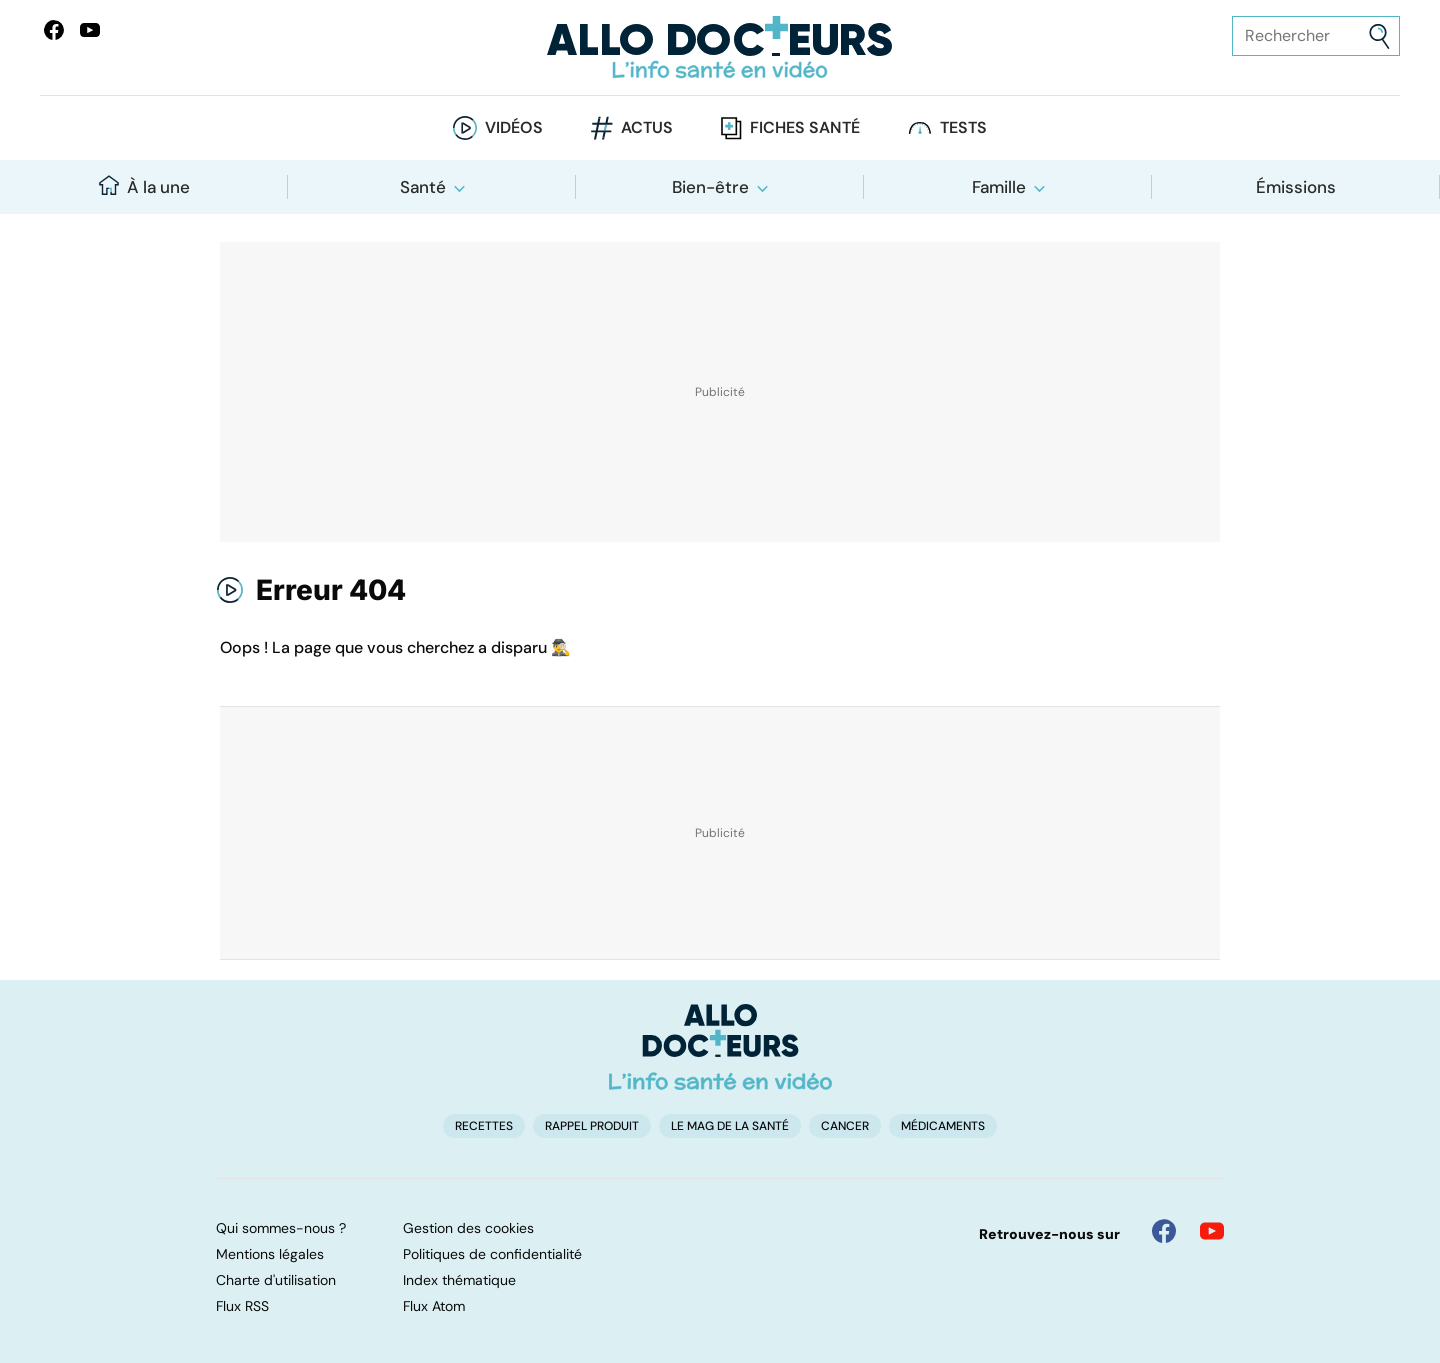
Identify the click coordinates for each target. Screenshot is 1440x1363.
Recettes (484, 1126)
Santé (423, 187)
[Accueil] (720, 1047)
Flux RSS (242, 1306)
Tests (963, 127)
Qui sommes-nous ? (281, 1228)
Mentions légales (270, 1254)
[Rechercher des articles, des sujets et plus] (1316, 36)
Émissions (1296, 187)
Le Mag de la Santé (730, 1126)
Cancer (845, 1126)
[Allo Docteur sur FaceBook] (54, 30)
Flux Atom (434, 1306)
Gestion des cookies (468, 1228)
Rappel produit (592, 1126)
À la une (144, 186)
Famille (999, 187)
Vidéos (514, 127)
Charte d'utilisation (276, 1280)
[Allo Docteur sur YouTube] (1212, 1231)
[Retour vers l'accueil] (720, 47)
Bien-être (710, 187)
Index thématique (459, 1280)
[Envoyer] (1379, 36)
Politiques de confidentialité (492, 1254)
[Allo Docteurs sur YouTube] (90, 30)
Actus (647, 127)
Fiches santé (805, 127)
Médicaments (943, 1126)
